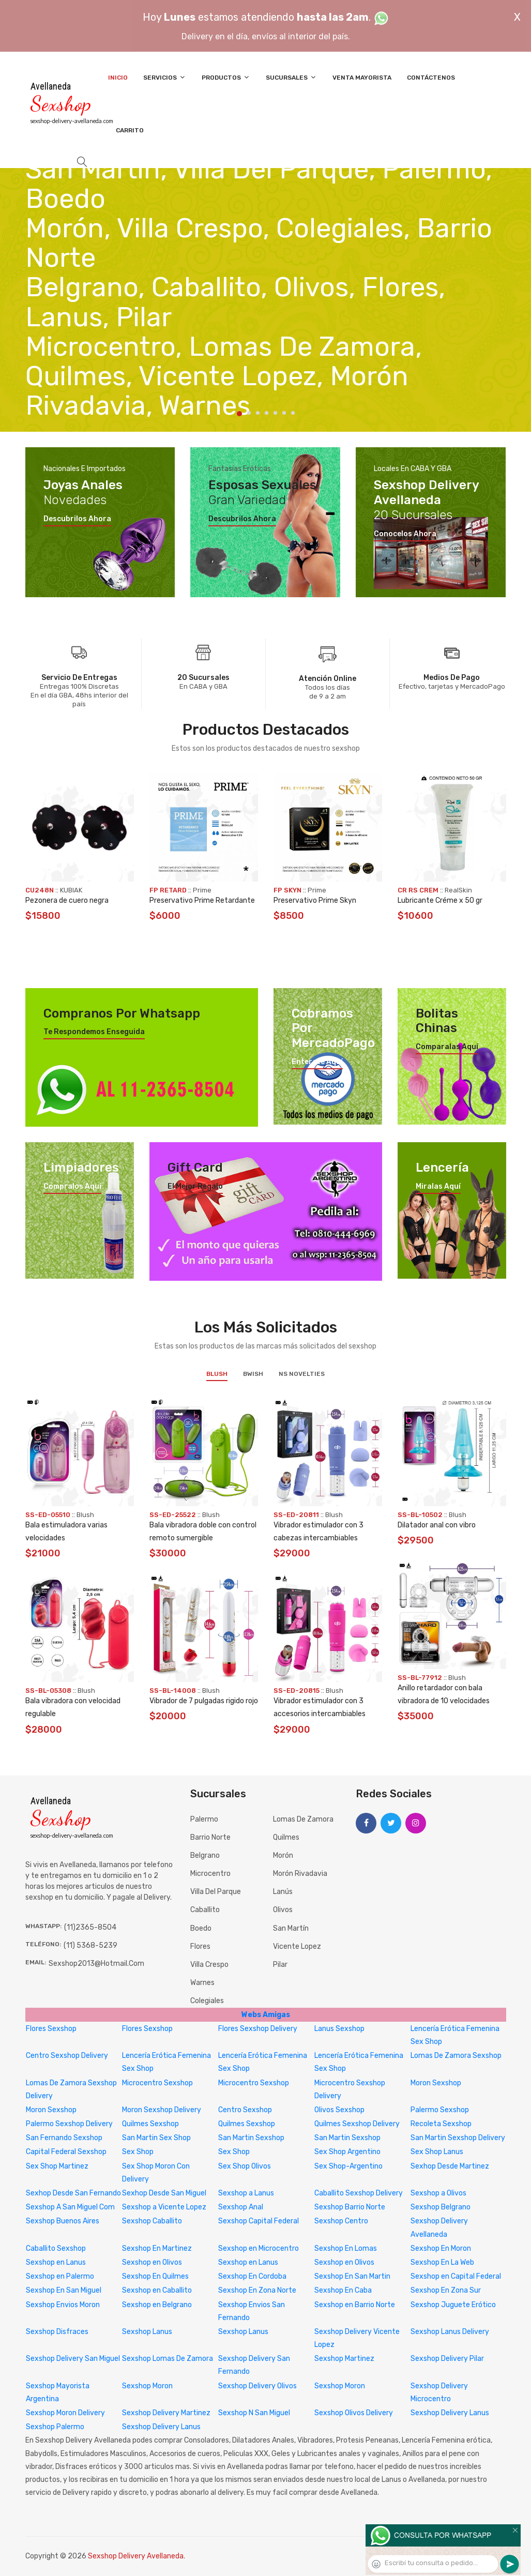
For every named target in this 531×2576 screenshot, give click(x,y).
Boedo (200, 1928)
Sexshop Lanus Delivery (450, 2331)
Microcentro (210, 1873)
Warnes (202, 1982)
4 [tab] (266, 413)
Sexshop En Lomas (345, 2248)
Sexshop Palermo (55, 2426)
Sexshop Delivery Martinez (166, 2412)
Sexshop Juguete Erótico (453, 2304)
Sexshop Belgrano (441, 2207)
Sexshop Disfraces (57, 2331)
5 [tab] (275, 413)
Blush (216, 1374)
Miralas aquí (438, 1186)
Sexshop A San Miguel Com (70, 2207)
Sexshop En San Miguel (63, 2290)
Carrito (130, 130)
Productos (226, 77)
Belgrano (205, 1855)
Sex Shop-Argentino (348, 2166)
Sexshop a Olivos (438, 2193)
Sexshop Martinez (344, 2358)
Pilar (280, 1964)
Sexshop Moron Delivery (65, 2412)
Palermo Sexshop (440, 2109)
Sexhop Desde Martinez (450, 2166)
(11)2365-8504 (90, 1927)
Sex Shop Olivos (244, 2166)
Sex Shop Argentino (347, 2151)
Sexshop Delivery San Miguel (73, 2358)
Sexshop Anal (240, 2207)
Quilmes (286, 1837)
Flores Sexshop (51, 2028)
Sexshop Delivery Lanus (450, 2412)
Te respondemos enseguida (94, 1032)
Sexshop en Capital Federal (456, 2276)
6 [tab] (284, 413)
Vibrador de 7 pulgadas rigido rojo (203, 1700)
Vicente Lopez (297, 1946)
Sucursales (291, 77)
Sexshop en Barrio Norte (354, 2304)
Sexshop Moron (147, 2386)
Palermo (204, 1819)
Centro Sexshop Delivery (67, 2055)
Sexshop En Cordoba (252, 2276)
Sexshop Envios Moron (63, 2304)
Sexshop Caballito (152, 2221)
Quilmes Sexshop (150, 2123)
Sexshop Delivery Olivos (257, 2386)
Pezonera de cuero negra (67, 900)
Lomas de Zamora (303, 1819)
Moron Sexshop (436, 2083)
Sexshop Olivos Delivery (353, 2412)
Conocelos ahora (405, 534)
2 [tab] (249, 413)
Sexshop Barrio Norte (349, 2207)
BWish (253, 1374)
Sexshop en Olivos (152, 2262)
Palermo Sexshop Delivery (69, 2123)
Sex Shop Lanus (437, 2151)
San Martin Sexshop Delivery (458, 2137)
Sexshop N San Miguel (254, 2412)
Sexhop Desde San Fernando (73, 2193)
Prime (202, 890)
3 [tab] (258, 413)
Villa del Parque (215, 1891)
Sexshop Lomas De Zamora (167, 2358)
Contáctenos (431, 77)
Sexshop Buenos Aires (62, 2221)
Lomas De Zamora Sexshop (456, 2055)
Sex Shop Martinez (57, 2166)
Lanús (283, 1891)
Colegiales (207, 2000)
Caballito (205, 1909)
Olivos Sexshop (339, 2109)
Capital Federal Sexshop (66, 2151)
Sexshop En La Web (442, 2262)
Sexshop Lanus (147, 2331)
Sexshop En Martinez (157, 2248)
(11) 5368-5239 (90, 1945)
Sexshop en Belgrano (157, 2304)
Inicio (118, 77)
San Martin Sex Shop (156, 2137)
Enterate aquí (317, 1062)
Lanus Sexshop (339, 2028)
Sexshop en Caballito (157, 2290)
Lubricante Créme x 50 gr (440, 900)
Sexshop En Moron (441, 2248)
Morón (283, 1855)
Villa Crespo (209, 1964)
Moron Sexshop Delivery (161, 2109)
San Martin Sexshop (251, 2137)
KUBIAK (71, 890)
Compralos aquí (72, 1186)
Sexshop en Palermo (60, 2276)
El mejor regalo (195, 1186)
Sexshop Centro (341, 2221)
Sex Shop (138, 2151)
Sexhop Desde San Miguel (164, 2193)
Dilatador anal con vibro (437, 1525)
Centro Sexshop (245, 2109)
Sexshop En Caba (343, 2290)
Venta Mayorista (361, 77)
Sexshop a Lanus (246, 2193)
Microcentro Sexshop (157, 2083)
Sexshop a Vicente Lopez (164, 2207)
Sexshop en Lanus (56, 2262)
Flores (200, 1946)
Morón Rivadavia (300, 1873)
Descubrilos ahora (77, 519)
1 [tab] (239, 413)
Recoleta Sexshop (441, 2123)
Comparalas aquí (447, 1047)
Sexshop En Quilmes (155, 2276)
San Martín (291, 1928)
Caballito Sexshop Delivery (358, 2193)
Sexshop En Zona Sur (446, 2290)
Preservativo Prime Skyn (315, 900)
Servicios (164, 77)
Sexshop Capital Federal (258, 2221)
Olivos (283, 1909)
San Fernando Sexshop (64, 2137)
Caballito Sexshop (56, 2248)
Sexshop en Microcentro (258, 2248)
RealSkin (458, 890)
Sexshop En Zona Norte (257, 2290)
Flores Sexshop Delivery (257, 2028)
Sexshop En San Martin (352, 2276)
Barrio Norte (210, 1837)
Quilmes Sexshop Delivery (357, 2123)
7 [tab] (293, 413)
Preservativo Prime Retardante (202, 900)
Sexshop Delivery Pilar (447, 2358)
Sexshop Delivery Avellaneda (136, 2556)
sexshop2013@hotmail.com (96, 1963)
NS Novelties (302, 1374)
